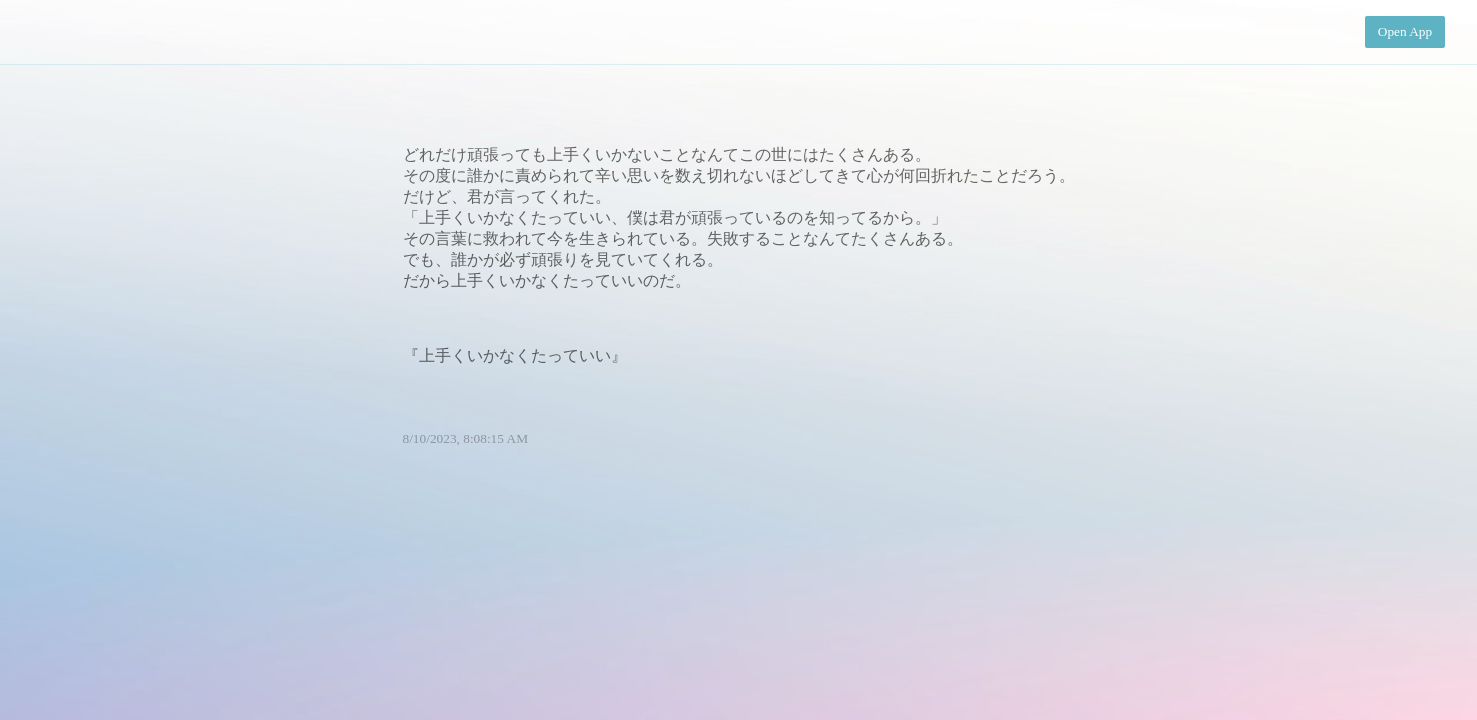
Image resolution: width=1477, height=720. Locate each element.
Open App (1405, 31)
